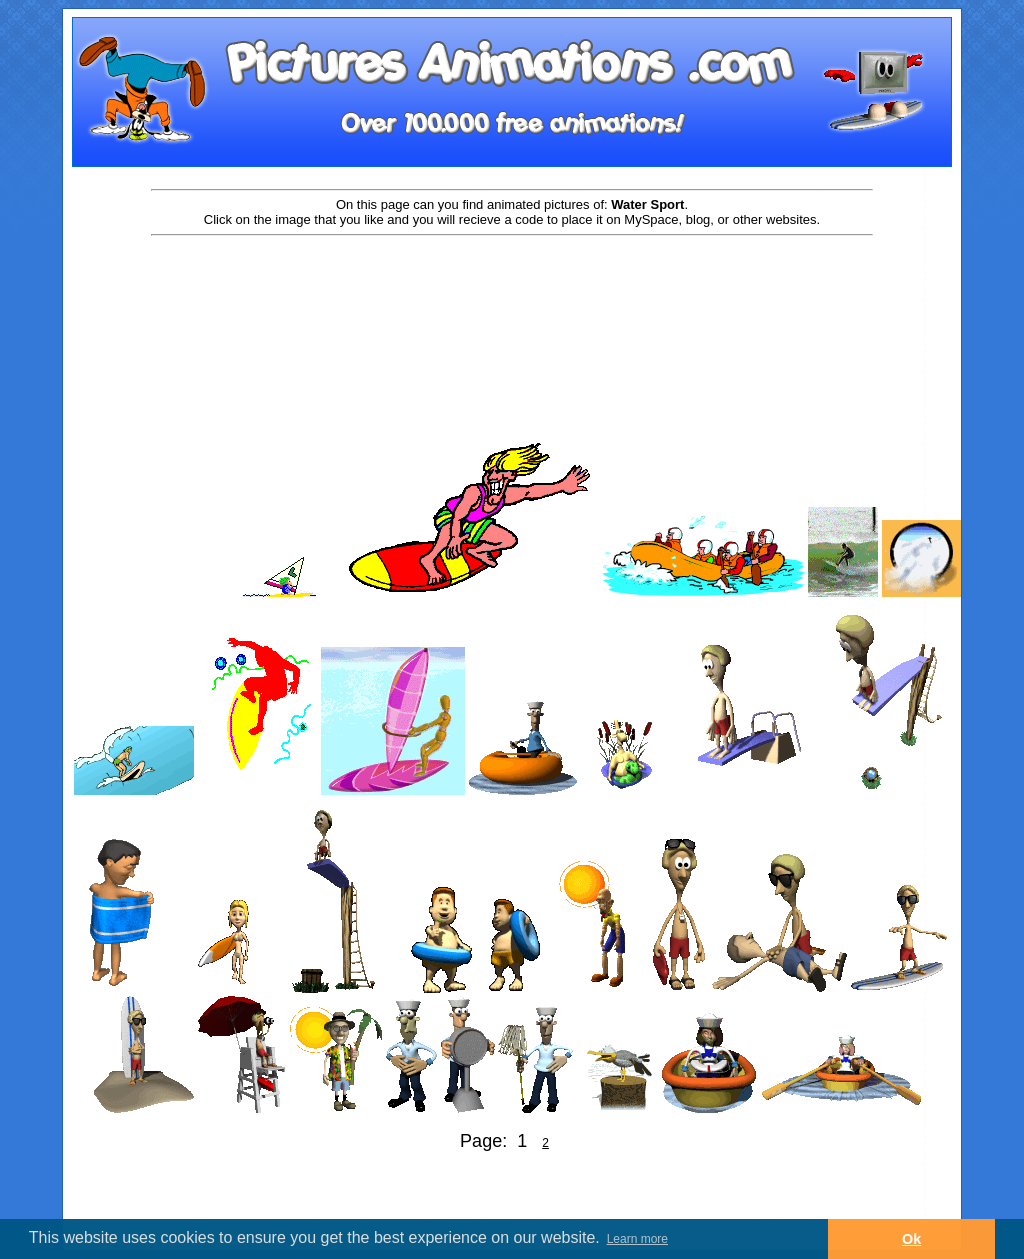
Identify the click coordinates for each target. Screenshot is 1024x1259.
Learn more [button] (637, 1239)
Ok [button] (911, 1239)
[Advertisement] (512, 302)
